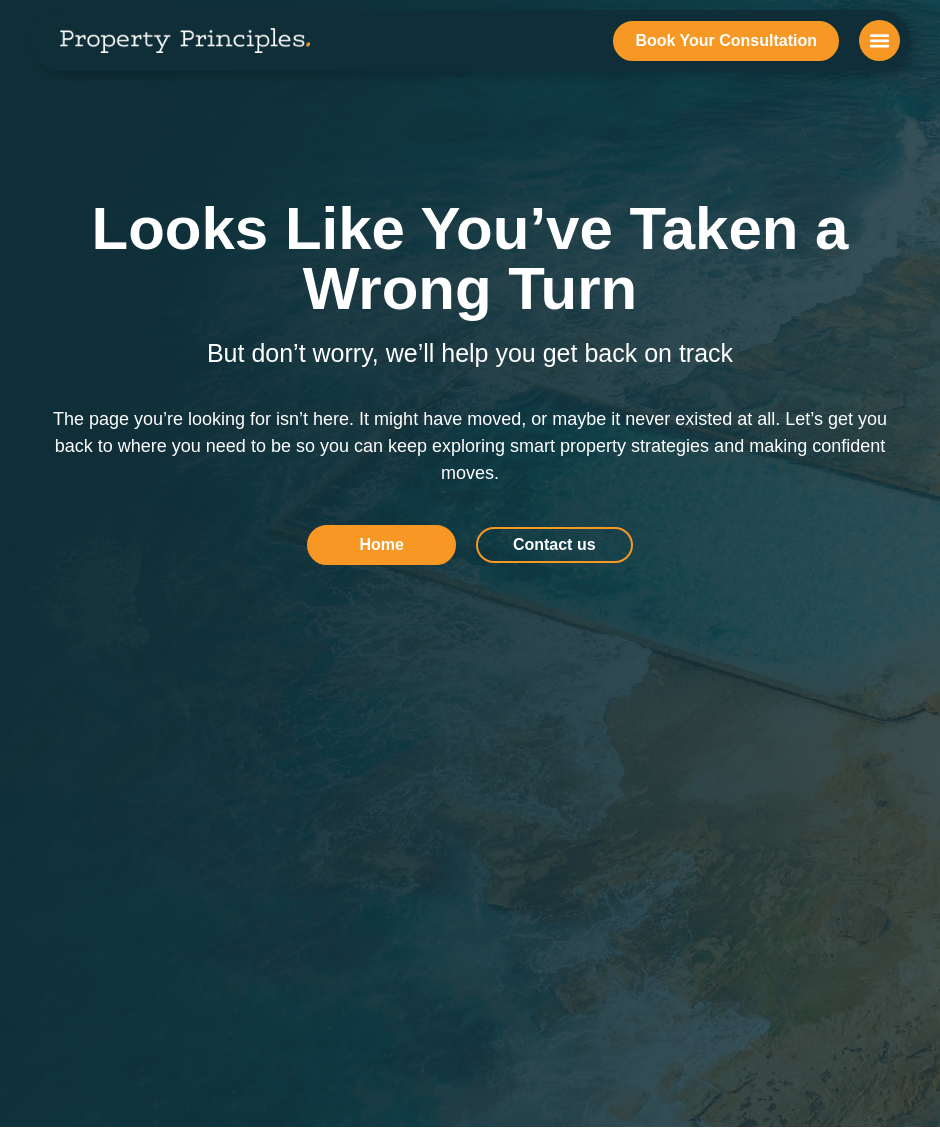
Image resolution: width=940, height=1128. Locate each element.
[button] (879, 40)
